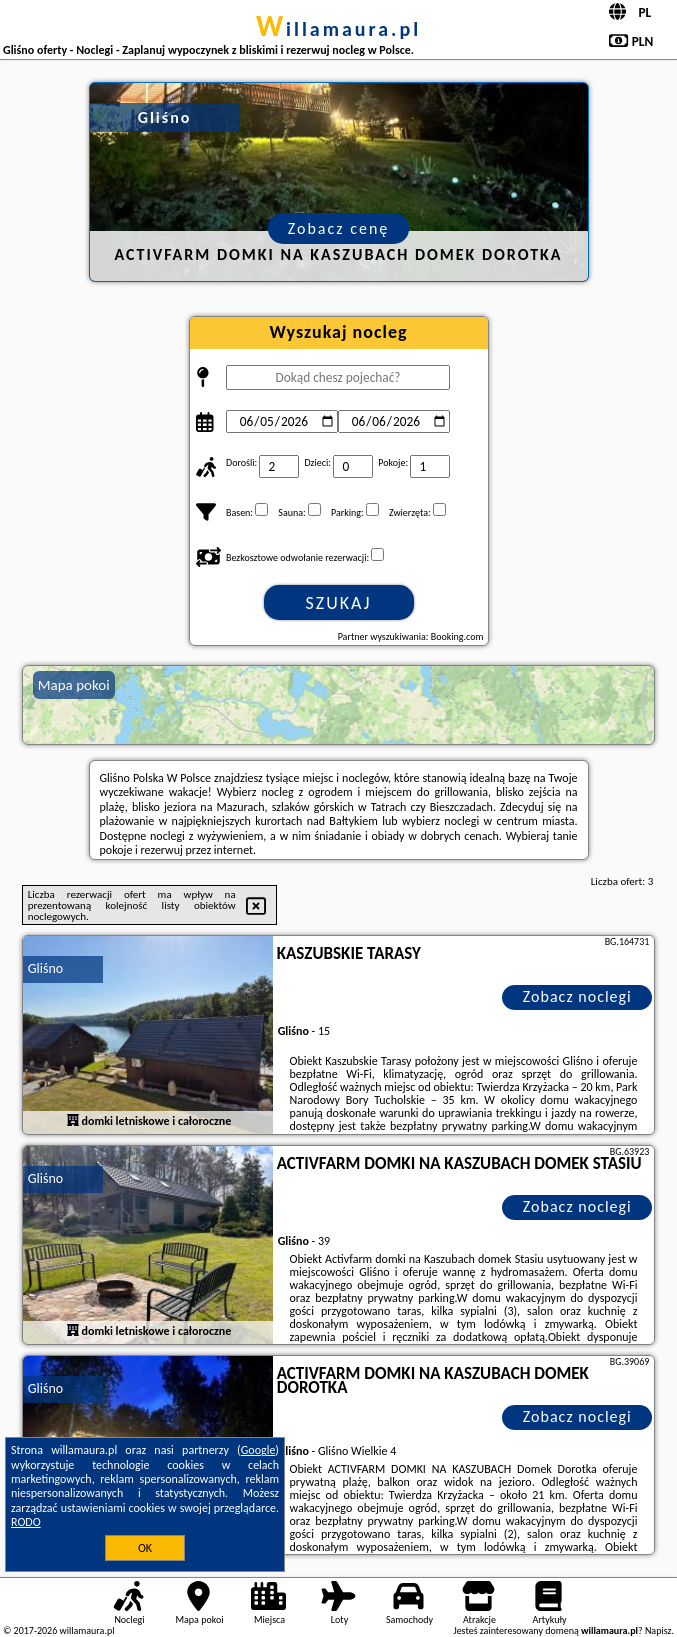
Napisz (658, 1630)
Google (258, 1450)
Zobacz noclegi (577, 996)
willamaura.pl (338, 29)
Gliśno (45, 968)
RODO (26, 1522)
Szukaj (339, 603)
